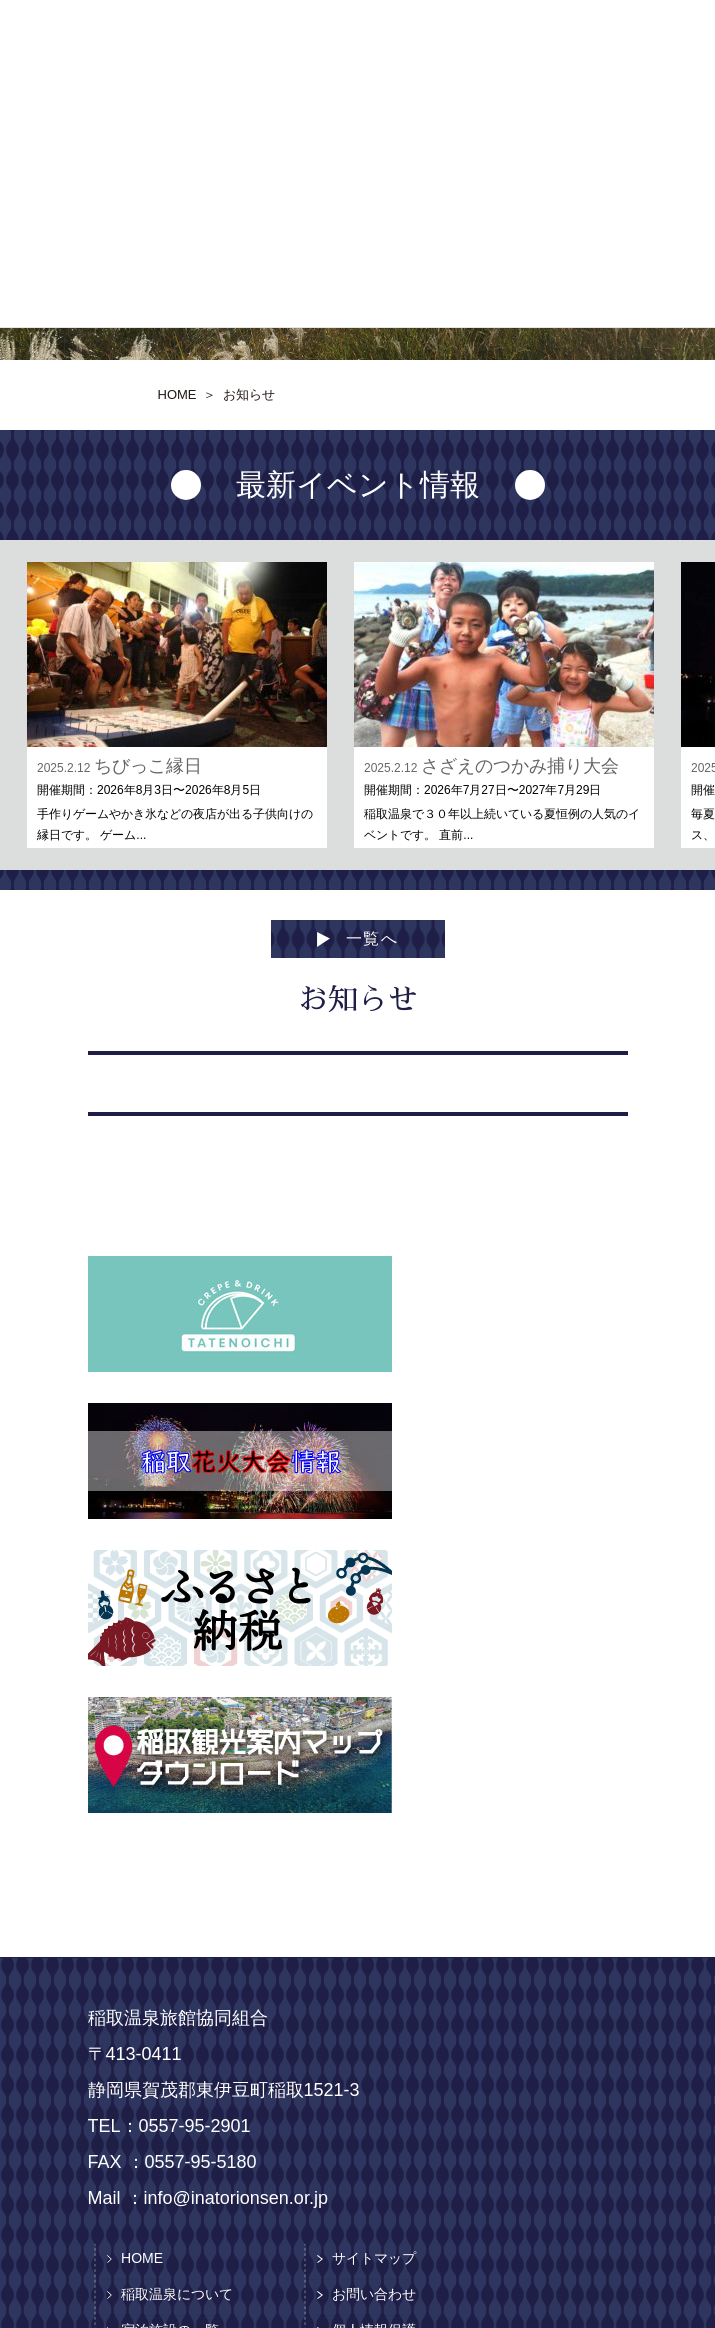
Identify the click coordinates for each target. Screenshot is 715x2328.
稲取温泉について (177, 2294)
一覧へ (372, 938)
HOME (142, 2258)
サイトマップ (374, 2258)
